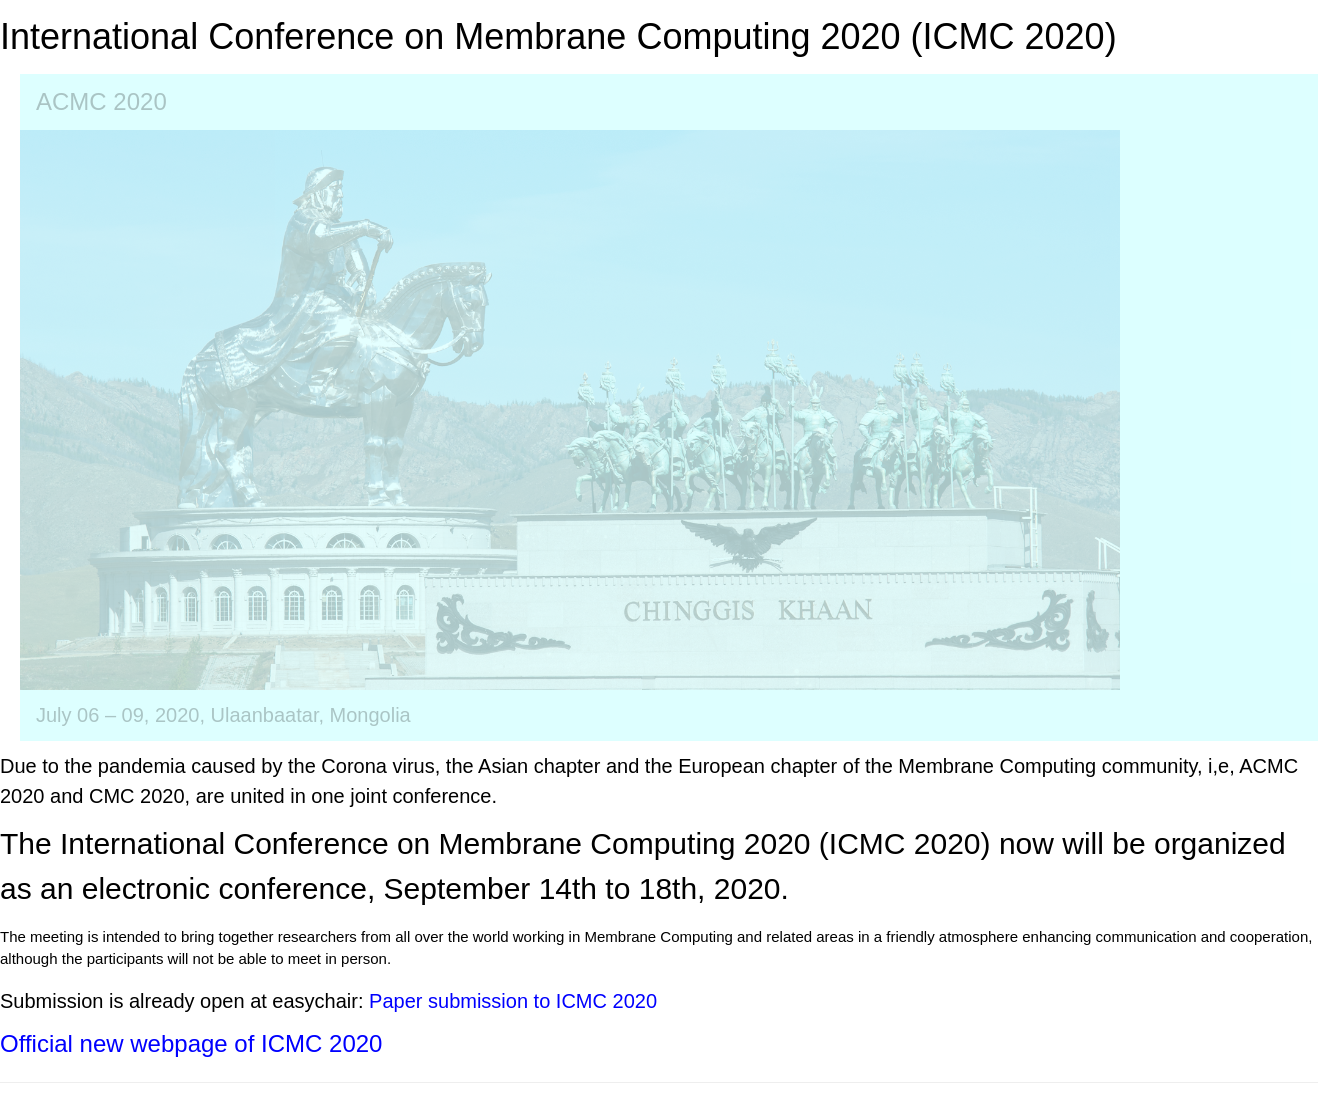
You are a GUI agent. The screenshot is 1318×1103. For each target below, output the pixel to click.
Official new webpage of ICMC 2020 (191, 1043)
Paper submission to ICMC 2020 (513, 1001)
